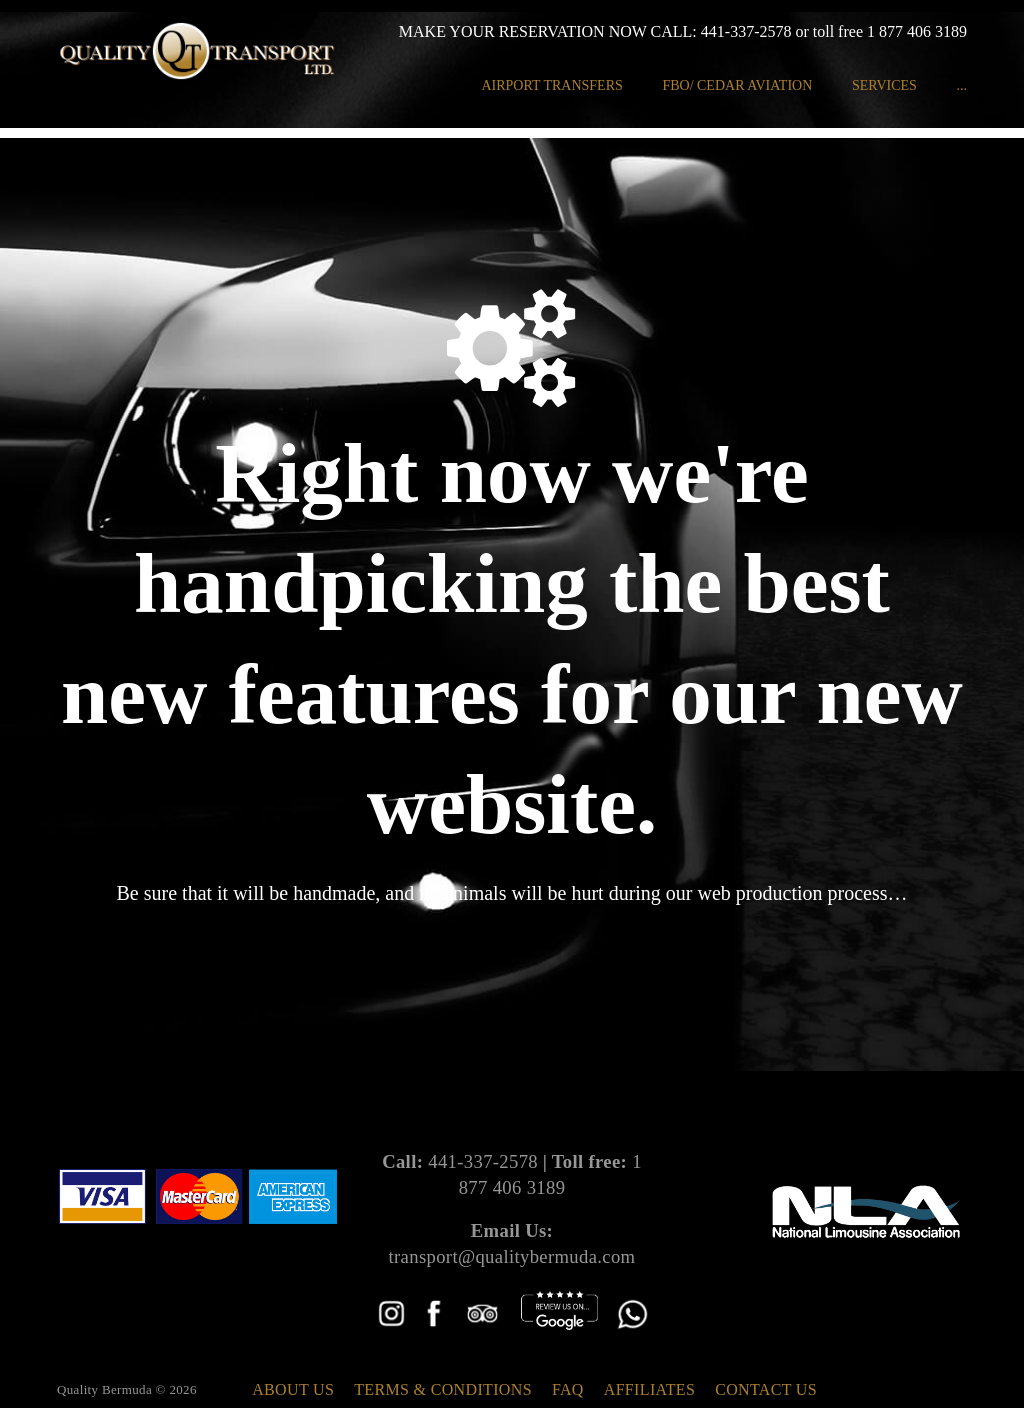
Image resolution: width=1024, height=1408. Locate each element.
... (961, 85)
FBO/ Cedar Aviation (737, 85)
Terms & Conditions (443, 1389)
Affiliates (649, 1389)
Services (884, 85)
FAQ (568, 1389)
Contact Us (766, 1389)
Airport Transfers (551, 85)
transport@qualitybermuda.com (512, 1256)
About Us (293, 1389)
